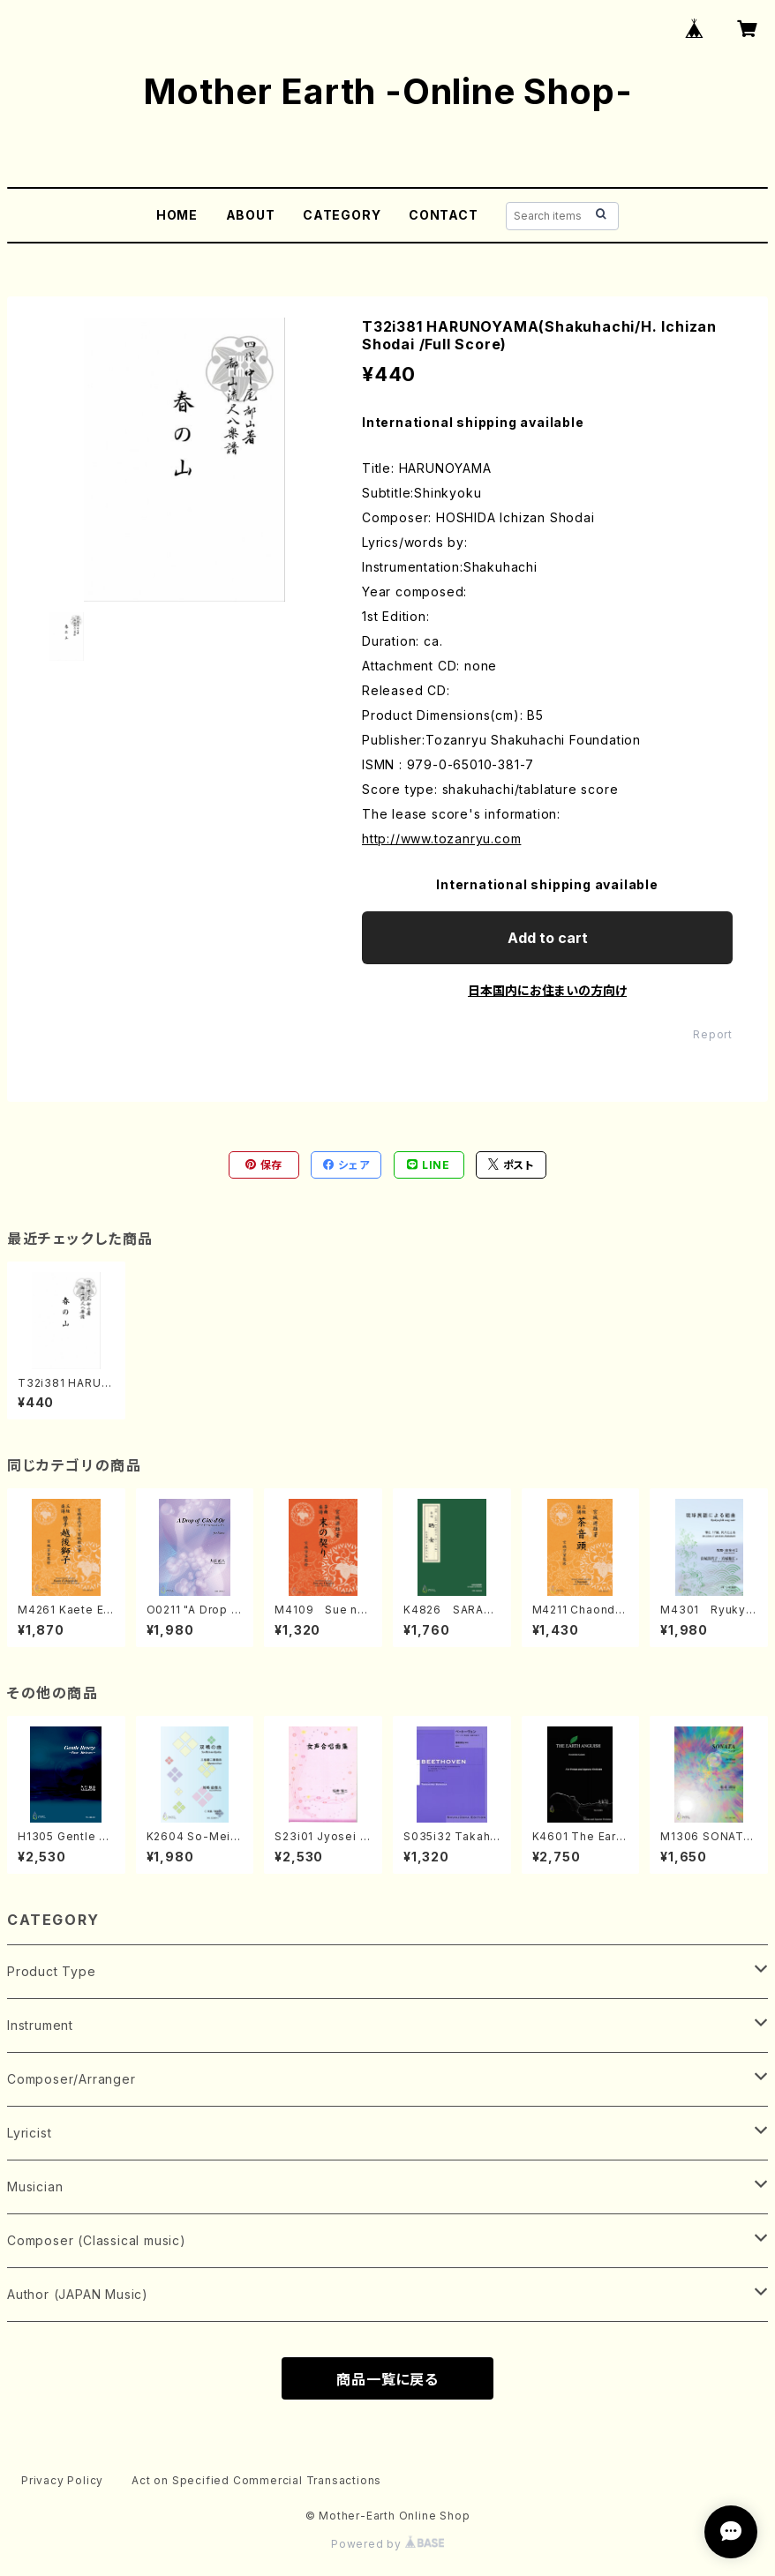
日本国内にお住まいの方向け (547, 990)
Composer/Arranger (71, 2078)
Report (713, 1034)
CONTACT (443, 214)
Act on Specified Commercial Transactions (256, 2480)
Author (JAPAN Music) (77, 2294)
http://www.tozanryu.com (441, 838)
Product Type (51, 1971)
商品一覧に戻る (387, 2379)
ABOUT (250, 214)
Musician (35, 2186)
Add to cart (548, 938)
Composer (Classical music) (96, 2240)
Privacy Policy (62, 2480)
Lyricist (29, 2132)
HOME (177, 214)
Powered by (387, 2543)
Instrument (40, 2025)
